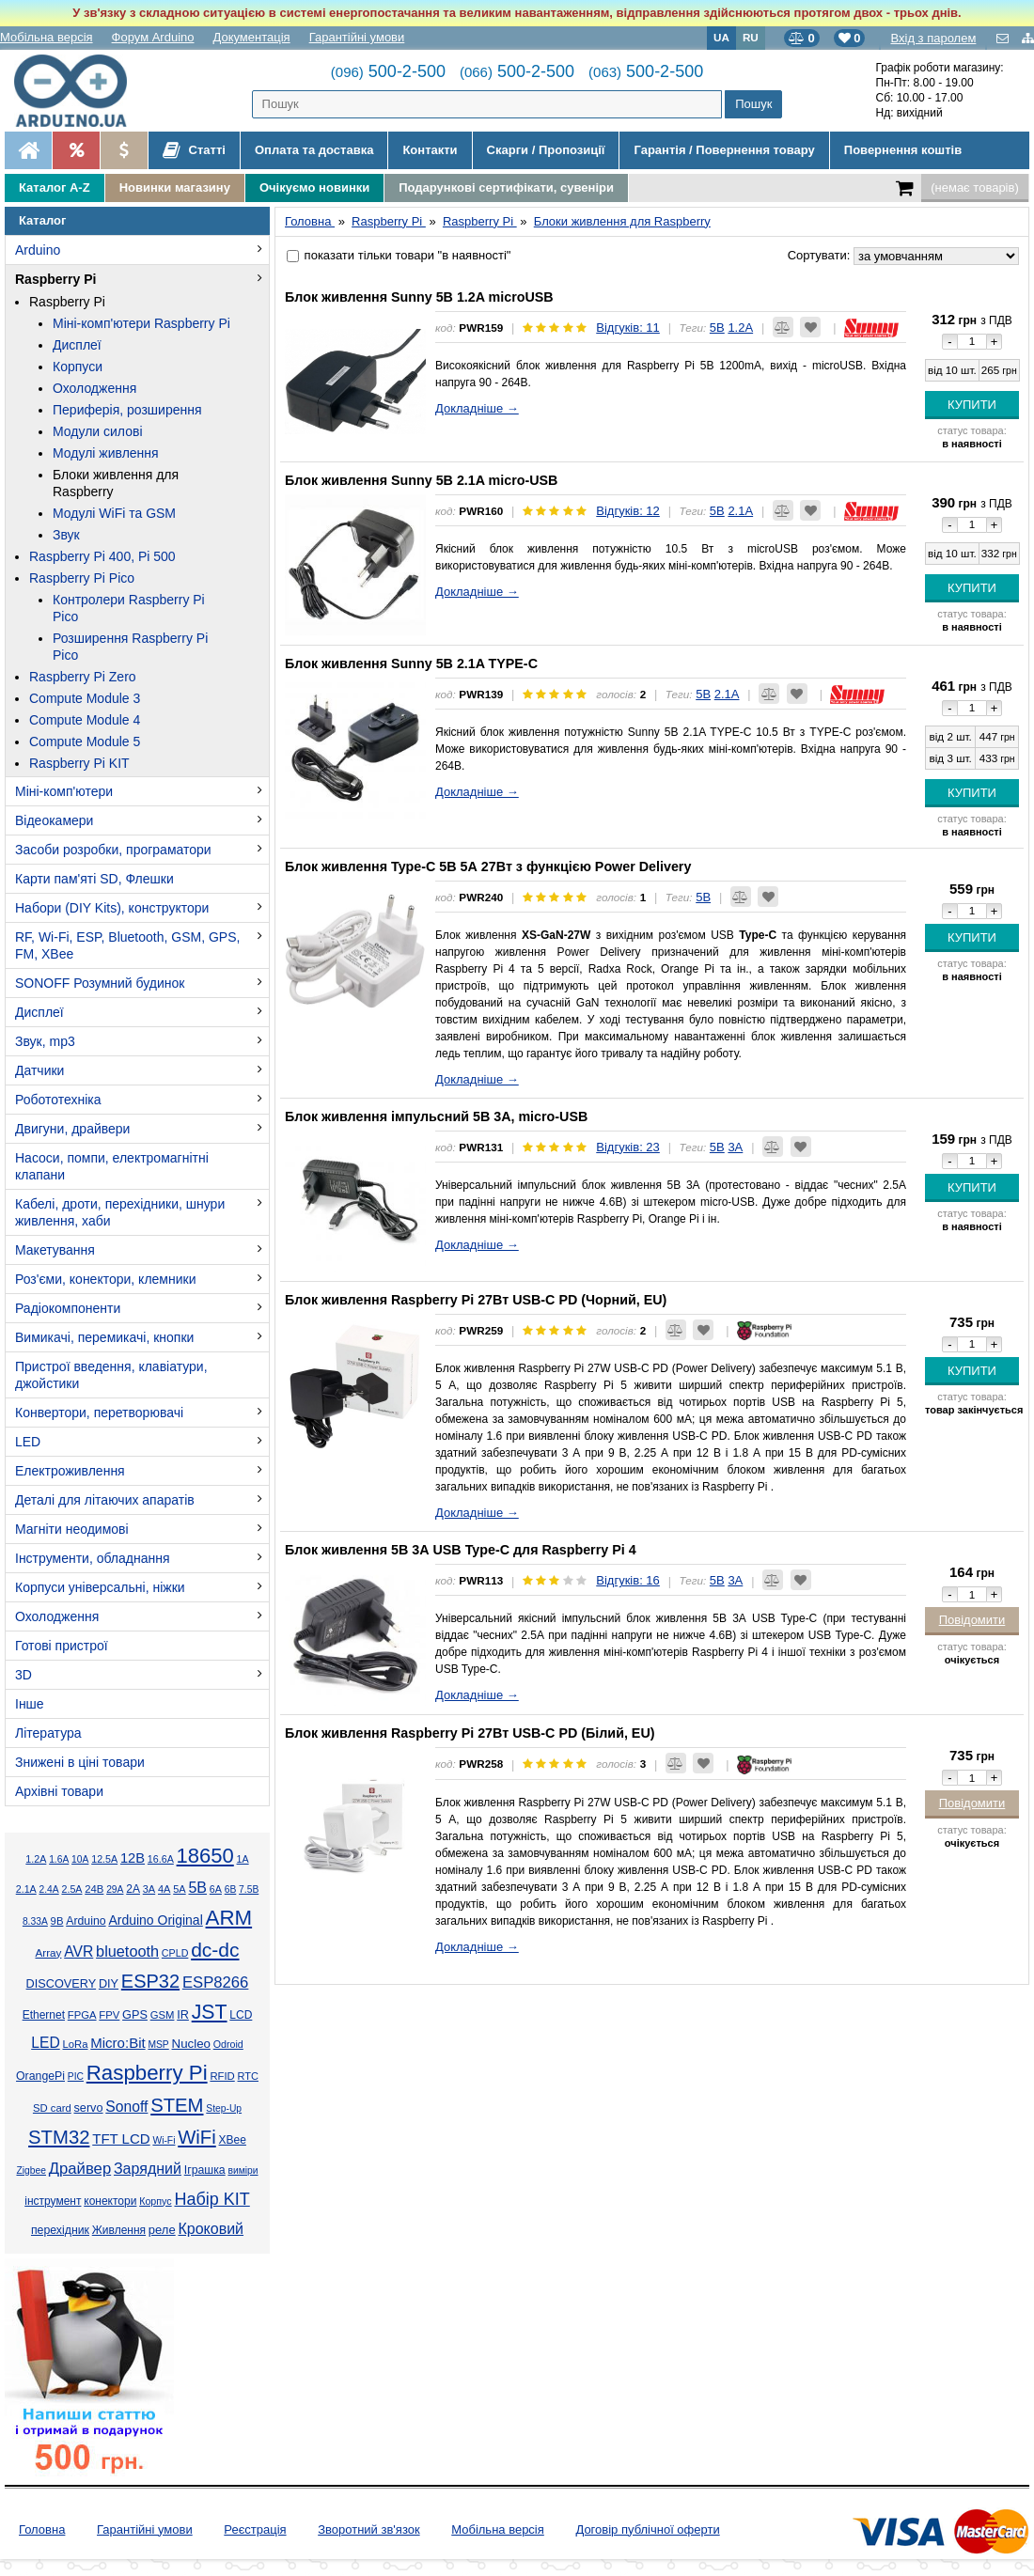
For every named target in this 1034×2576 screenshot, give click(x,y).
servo (88, 2108)
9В (57, 1921)
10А (79, 1859)
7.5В (248, 1889)
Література (48, 1733)
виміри (242, 2170)
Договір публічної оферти (647, 2529)
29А (114, 1889)
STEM (176, 2105)
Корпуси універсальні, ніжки (100, 1587)
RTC (248, 2076)
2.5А (71, 1889)
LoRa (75, 2044)
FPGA (82, 2015)
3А (149, 1889)
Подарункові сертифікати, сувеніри (506, 187)
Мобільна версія (46, 37)
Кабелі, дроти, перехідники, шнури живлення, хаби (120, 1212)
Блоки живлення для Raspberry (116, 483)
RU (751, 37)
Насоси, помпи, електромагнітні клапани (112, 1166)
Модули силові (98, 431)
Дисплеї (77, 344)
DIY (108, 1984)
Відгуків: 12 (628, 511)
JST (209, 2012)
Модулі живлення (106, 453)
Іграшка (205, 2170)
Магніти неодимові (72, 1529)
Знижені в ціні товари (80, 1762)
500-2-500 (388, 71)
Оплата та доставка (314, 150)
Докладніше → (477, 408)
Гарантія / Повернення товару (724, 150)
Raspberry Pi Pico (81, 577)
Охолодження (94, 388)
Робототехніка (58, 1099)
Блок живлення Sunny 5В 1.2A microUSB (419, 296)
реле (162, 2230)
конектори (110, 2201)
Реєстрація (255, 2529)
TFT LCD (120, 2139)
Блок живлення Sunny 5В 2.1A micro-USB (421, 480)
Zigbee (30, 2170)
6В (231, 1889)
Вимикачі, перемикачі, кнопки (104, 1337)
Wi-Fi (163, 2140)
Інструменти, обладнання (92, 1558)
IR (183, 2015)
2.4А (49, 1889)
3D (23, 1674)
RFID (222, 2076)
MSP (158, 2044)
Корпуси (77, 366)
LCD (240, 2015)
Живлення (119, 2230)
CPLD (175, 1953)
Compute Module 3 (84, 698)
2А (133, 1889)
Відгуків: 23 (628, 1147)
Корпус (155, 2201)
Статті (194, 150)
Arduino (37, 250)
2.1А (26, 1889)
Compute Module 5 (84, 741)
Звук (66, 534)
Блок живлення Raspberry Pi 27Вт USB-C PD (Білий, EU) (470, 1733)
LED (27, 1441)
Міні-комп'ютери (64, 791)
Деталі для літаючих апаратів (105, 1499)
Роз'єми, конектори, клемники (105, 1279)
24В (94, 1889)
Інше (29, 1703)
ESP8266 (215, 1982)
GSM (162, 2015)
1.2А (35, 1859)
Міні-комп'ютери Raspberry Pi (141, 323)
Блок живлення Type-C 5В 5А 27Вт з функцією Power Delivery (488, 866)
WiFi (197, 2137)
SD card (52, 2108)
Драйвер (80, 2169)
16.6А (161, 1859)
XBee (232, 2140)
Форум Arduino (153, 37)
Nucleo (191, 2044)
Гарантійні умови (357, 37)
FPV (109, 2015)
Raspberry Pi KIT (79, 763)
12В (132, 1858)
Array (48, 1952)
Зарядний (147, 2169)
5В (197, 1888)
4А (164, 1889)
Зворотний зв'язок (368, 2529)
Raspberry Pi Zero (82, 676)
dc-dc (215, 1949)
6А (216, 1889)
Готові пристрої (61, 1645)
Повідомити (972, 1620)
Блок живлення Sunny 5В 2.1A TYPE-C (411, 663)
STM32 (58, 2137)
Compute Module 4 (84, 719)
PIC (76, 2076)
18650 (205, 1855)
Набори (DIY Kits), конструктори (112, 907)
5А (179, 1889)
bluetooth (127, 1951)
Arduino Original (155, 1920)
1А (243, 1859)
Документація (251, 37)
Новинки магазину (174, 187)
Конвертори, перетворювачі (99, 1412)
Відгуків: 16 (628, 1580)
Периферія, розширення (127, 409)
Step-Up (224, 2108)
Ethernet (44, 2015)
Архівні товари (59, 1791)
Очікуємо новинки (314, 187)
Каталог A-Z (54, 187)
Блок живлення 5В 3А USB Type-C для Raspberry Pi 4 (460, 1549)
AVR (78, 1951)
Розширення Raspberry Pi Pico (130, 647)
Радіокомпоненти (67, 1308)
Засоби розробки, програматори (113, 849)
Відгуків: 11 (628, 327)
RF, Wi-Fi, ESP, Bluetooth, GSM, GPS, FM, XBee (127, 945)
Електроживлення (70, 1470)
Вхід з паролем (933, 38)
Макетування (55, 1249)
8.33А (35, 1921)
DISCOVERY (61, 1984)
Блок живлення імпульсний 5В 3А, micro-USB (436, 1116)
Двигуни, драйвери (72, 1128)
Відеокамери (54, 820)
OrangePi (40, 2076)
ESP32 (150, 1981)
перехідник (60, 2230)
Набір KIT (211, 2199)
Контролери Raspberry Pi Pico (129, 608)
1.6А (59, 1859)
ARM (229, 1917)
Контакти (429, 150)
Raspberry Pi (55, 279)
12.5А (104, 1859)
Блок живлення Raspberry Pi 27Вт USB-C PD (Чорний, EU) (475, 1299)
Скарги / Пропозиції (546, 150)
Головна (42, 2529)
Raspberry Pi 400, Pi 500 (102, 556)
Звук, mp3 (45, 1041)
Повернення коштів (903, 150)
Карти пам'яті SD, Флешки (94, 878)
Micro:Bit (117, 2043)
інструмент (52, 2201)
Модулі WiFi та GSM (114, 513)
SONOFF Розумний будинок (99, 983)
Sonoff (126, 2107)
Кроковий (210, 2229)
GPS (135, 2015)
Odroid (228, 2044)
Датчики (39, 1070)
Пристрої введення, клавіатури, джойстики (111, 1375)
